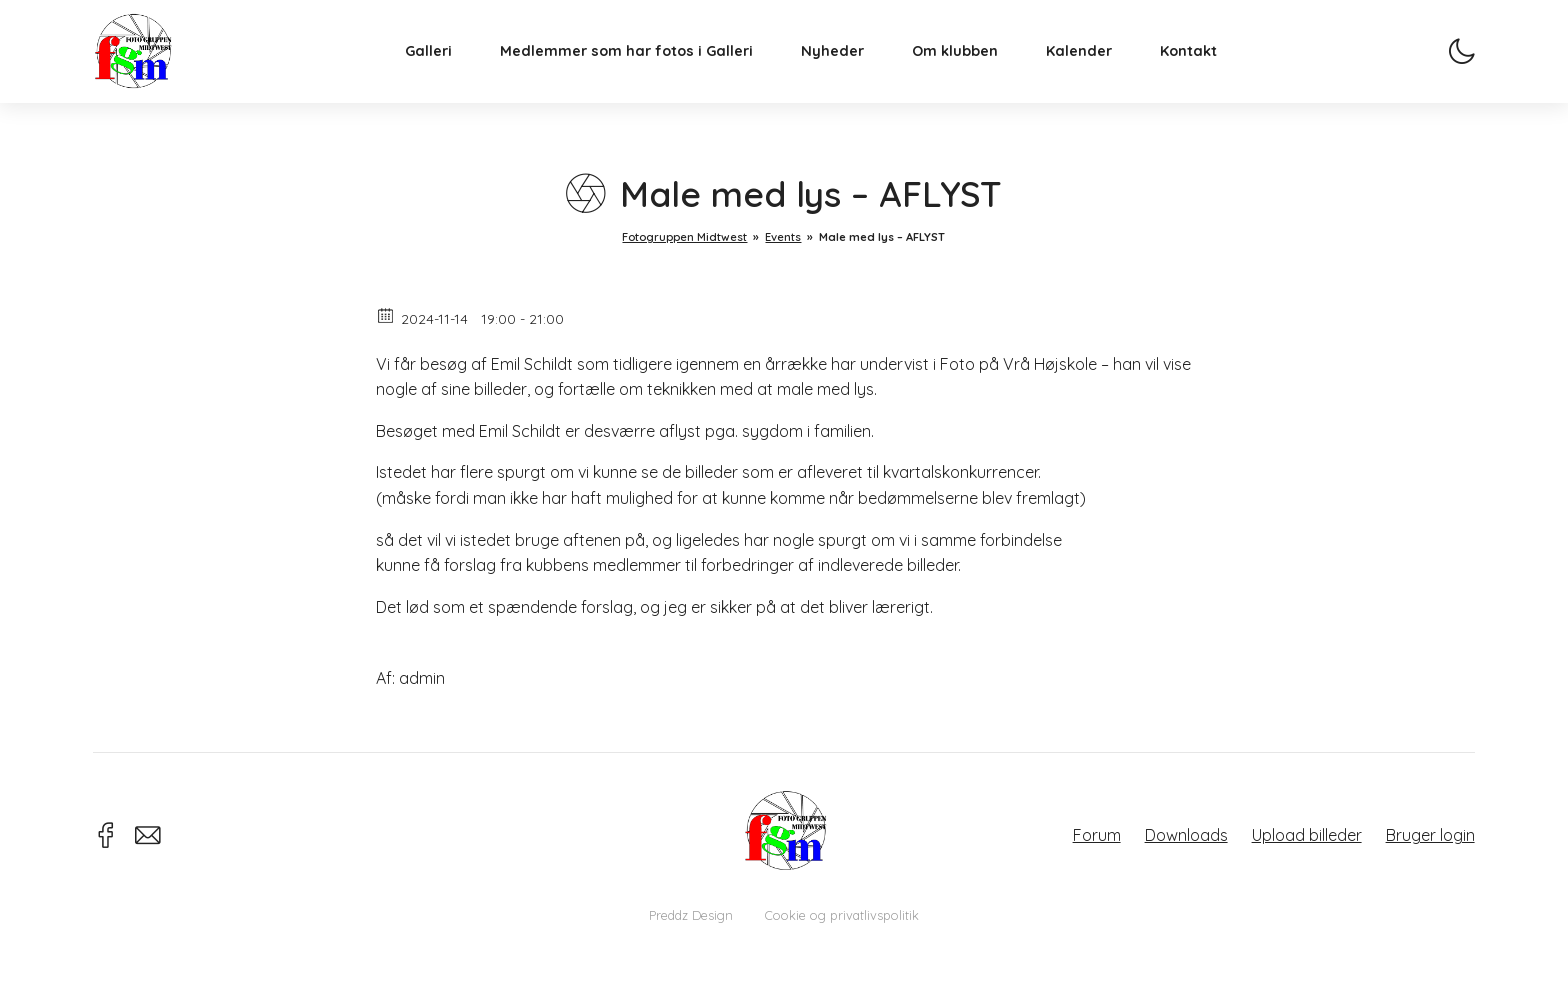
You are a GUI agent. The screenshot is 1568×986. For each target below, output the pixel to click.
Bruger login (1430, 835)
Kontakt (1203, 66)
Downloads (1186, 835)
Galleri (443, 66)
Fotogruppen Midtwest (148, 64)
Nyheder (847, 66)
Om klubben (970, 66)
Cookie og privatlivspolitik (842, 915)
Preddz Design (691, 915)
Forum (1097, 835)
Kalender (1094, 66)
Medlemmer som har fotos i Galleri (641, 66)
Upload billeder (1307, 835)
